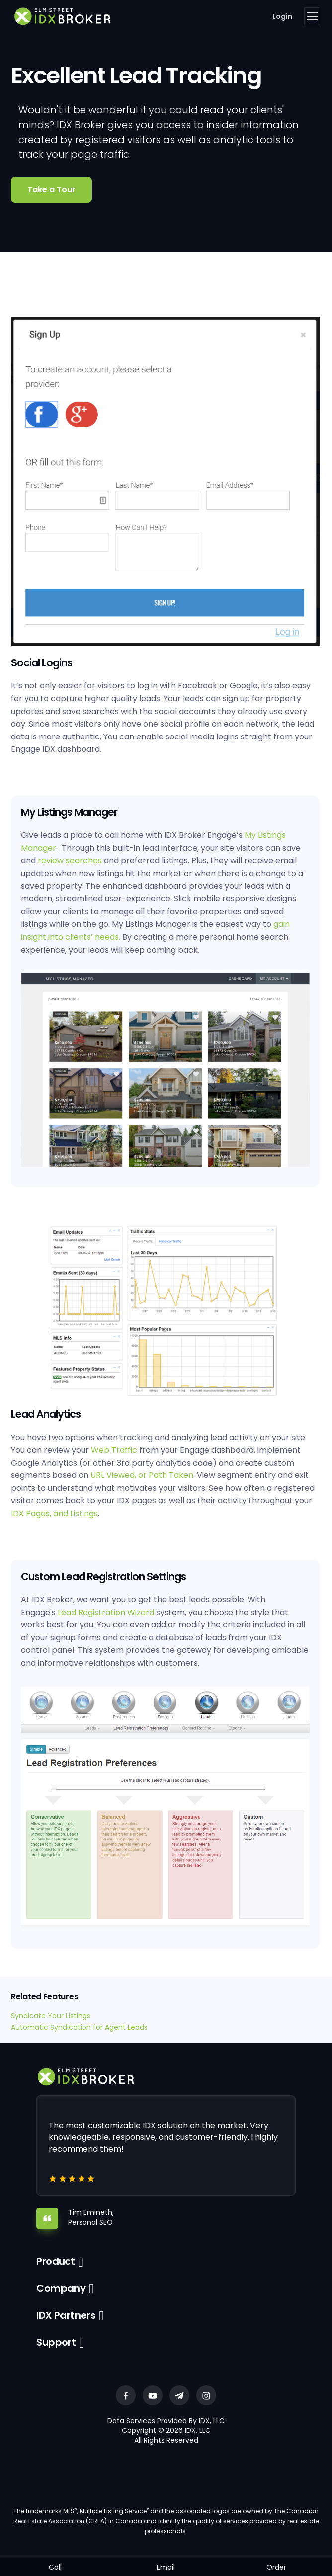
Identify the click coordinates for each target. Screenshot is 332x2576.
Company (60, 2288)
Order (276, 2567)
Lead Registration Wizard (106, 1612)
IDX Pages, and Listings (54, 1513)
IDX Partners (65, 2315)
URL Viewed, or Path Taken (141, 1475)
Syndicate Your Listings (50, 2016)
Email (166, 2567)
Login (282, 16)
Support (56, 2342)
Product (55, 2261)
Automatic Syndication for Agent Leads (80, 2027)
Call (55, 2567)
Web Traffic (114, 1450)
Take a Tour (51, 189)
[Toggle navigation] (311, 16)
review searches (70, 860)
